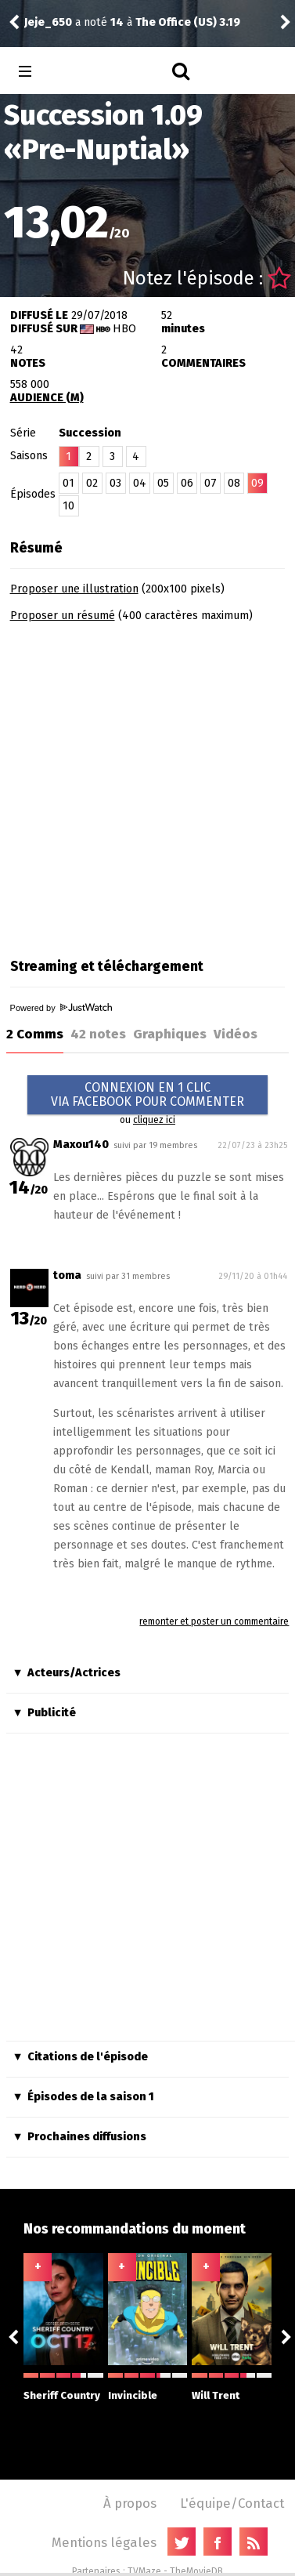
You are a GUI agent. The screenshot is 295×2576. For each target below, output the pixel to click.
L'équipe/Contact (232, 2503)
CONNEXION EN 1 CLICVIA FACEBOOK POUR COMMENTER (147, 1094)
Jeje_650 (48, 22)
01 (68, 483)
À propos (129, 2503)
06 (187, 483)
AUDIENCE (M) (47, 397)
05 (163, 483)
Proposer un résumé (62, 615)
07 (210, 483)
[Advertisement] (146, 785)
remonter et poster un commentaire (214, 1621)
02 (92, 483)
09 (257, 483)
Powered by (61, 1008)
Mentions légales (104, 2542)
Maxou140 (81, 1144)
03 (115, 483)
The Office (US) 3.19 (187, 22)
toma (67, 1275)
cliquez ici (154, 1119)
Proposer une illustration (74, 589)
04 (139, 483)
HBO (124, 328)
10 (68, 506)
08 (234, 483)
